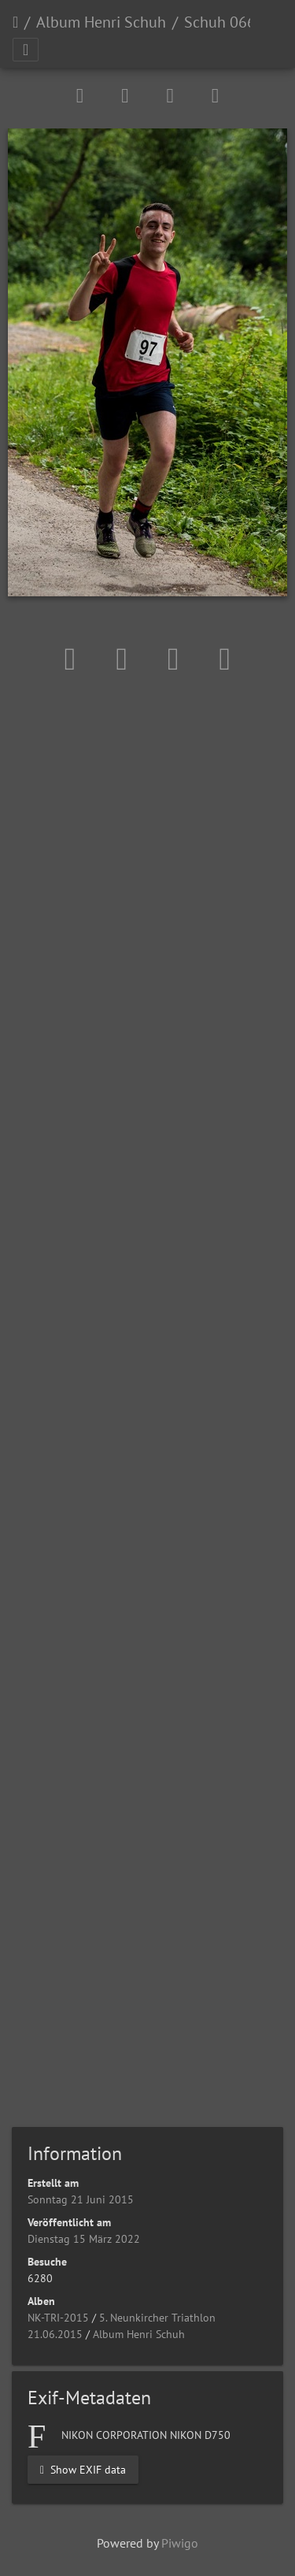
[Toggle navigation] (26, 49)
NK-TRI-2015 (58, 2318)
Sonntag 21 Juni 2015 (81, 2199)
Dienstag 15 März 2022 (84, 2239)
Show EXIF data (83, 2469)
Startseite (15, 22)
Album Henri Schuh (101, 22)
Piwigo (179, 2543)
